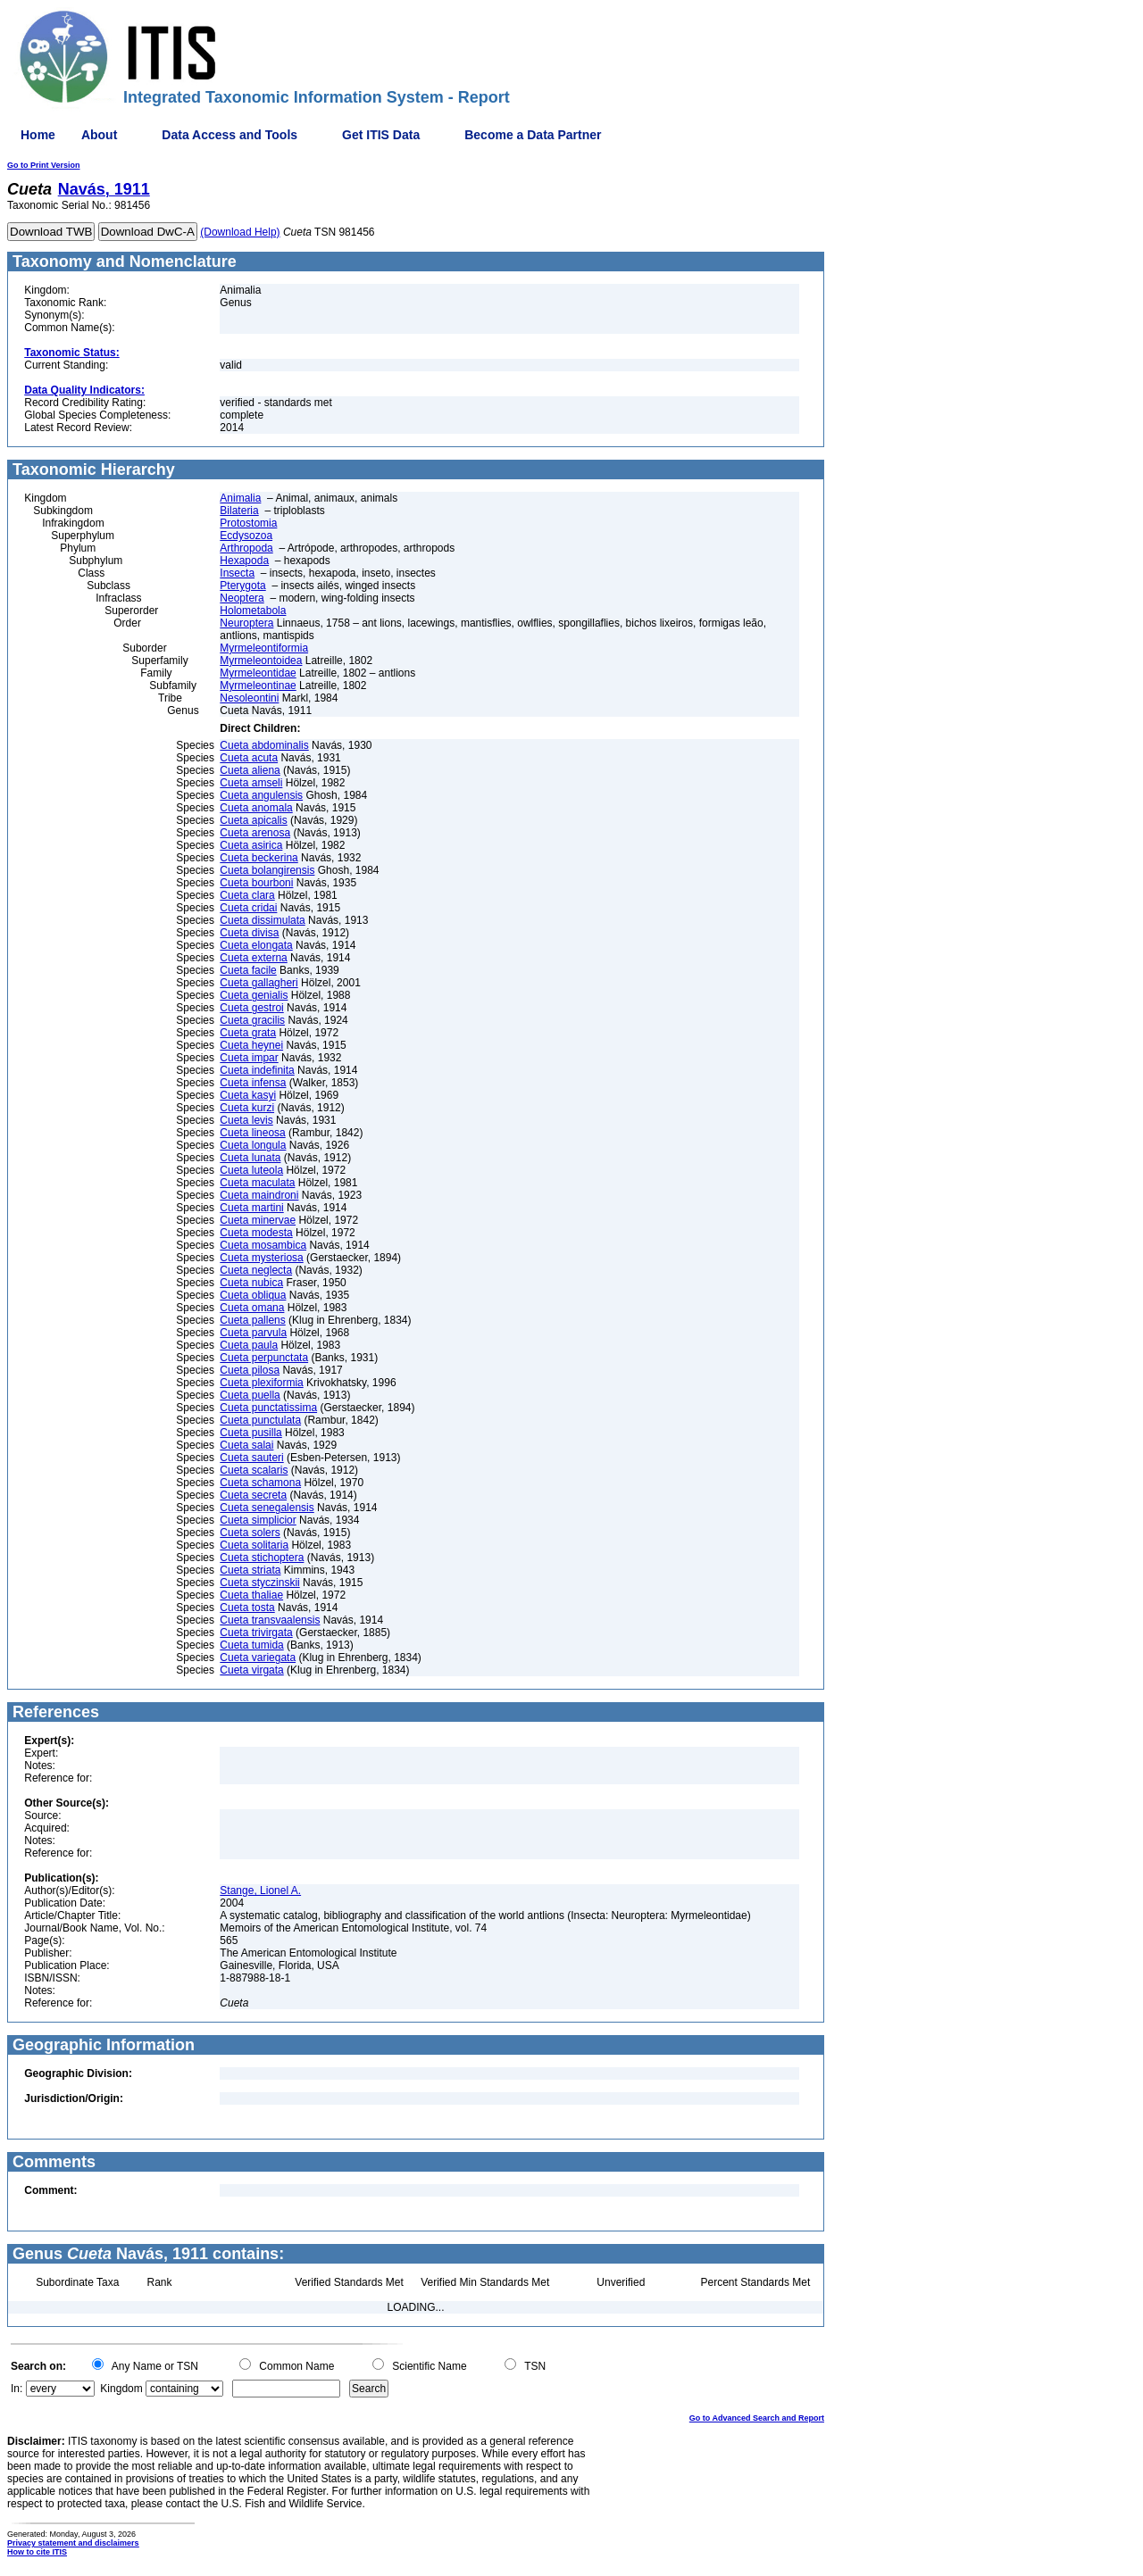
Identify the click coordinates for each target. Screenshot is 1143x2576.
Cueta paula (249, 1345)
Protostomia (248, 523)
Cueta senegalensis (266, 1507)
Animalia (240, 498)
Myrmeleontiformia (264, 648)
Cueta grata (248, 1032)
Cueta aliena (249, 770)
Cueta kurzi (247, 1107)
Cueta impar (249, 1057)
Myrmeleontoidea (261, 660)
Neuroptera (246, 623)
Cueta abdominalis (264, 745)
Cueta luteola (251, 1170)
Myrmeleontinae (258, 685)
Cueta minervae (258, 1220)
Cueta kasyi (248, 1095)
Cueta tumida (251, 1645)
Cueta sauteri (251, 1457)
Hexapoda (244, 560)
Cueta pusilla (250, 1432)
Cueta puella (249, 1395)
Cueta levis (246, 1120)
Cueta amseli (251, 783)
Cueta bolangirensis (267, 870)
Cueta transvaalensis (270, 1620)
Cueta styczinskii (259, 1582)
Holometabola (253, 610)
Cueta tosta (247, 1607)
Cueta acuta (249, 758)
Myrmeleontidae (258, 673)
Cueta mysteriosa (261, 1257)
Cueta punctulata (260, 1420)
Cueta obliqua (253, 1295)
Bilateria (239, 510)
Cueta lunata (250, 1157)
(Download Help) (239, 232)
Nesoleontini (249, 698)
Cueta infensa (253, 1082)
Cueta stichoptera (262, 1557)
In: (16, 2388)
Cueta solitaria (254, 1545)
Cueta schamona (260, 1482)
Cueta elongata (256, 945)
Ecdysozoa (246, 535)
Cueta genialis (254, 995)
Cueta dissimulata (262, 920)
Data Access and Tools (229, 135)
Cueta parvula (253, 1332)
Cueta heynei (251, 1045)
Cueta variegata (258, 1657)
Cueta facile (248, 970)
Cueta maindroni (259, 1195)
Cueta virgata (251, 1670)
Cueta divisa (249, 933)
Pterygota (242, 585)
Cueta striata (250, 1570)
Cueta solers (249, 1532)
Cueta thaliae (251, 1595)
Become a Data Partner (532, 135)
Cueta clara (247, 895)
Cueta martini (251, 1207)
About (99, 135)
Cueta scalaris (254, 1470)
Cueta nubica (251, 1282)
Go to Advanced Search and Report (756, 2418)
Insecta (237, 573)
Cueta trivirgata (256, 1632)
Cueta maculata (257, 1182)
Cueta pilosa (249, 1370)
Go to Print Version (43, 165)
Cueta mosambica (263, 1245)
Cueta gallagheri (258, 982)
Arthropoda (246, 548)
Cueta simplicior (258, 1520)
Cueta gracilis (252, 1020)
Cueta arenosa (255, 833)
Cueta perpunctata (264, 1357)
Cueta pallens (252, 1320)
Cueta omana (252, 1307)
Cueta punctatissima (268, 1407)
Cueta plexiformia (261, 1382)
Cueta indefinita (257, 1070)
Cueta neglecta (256, 1270)
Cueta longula (253, 1145)
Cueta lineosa (252, 1132)
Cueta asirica (251, 845)
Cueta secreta (253, 1495)
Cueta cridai (248, 908)
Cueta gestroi (251, 1007)
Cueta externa (253, 957)
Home (38, 135)
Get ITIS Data (381, 135)
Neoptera (241, 598)
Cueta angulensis (261, 795)
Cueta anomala (256, 808)
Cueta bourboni (256, 883)
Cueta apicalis (253, 820)
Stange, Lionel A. (260, 1890)
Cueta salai (246, 1445)
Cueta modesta (256, 1232)
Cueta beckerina (258, 858)
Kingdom (121, 2388)
